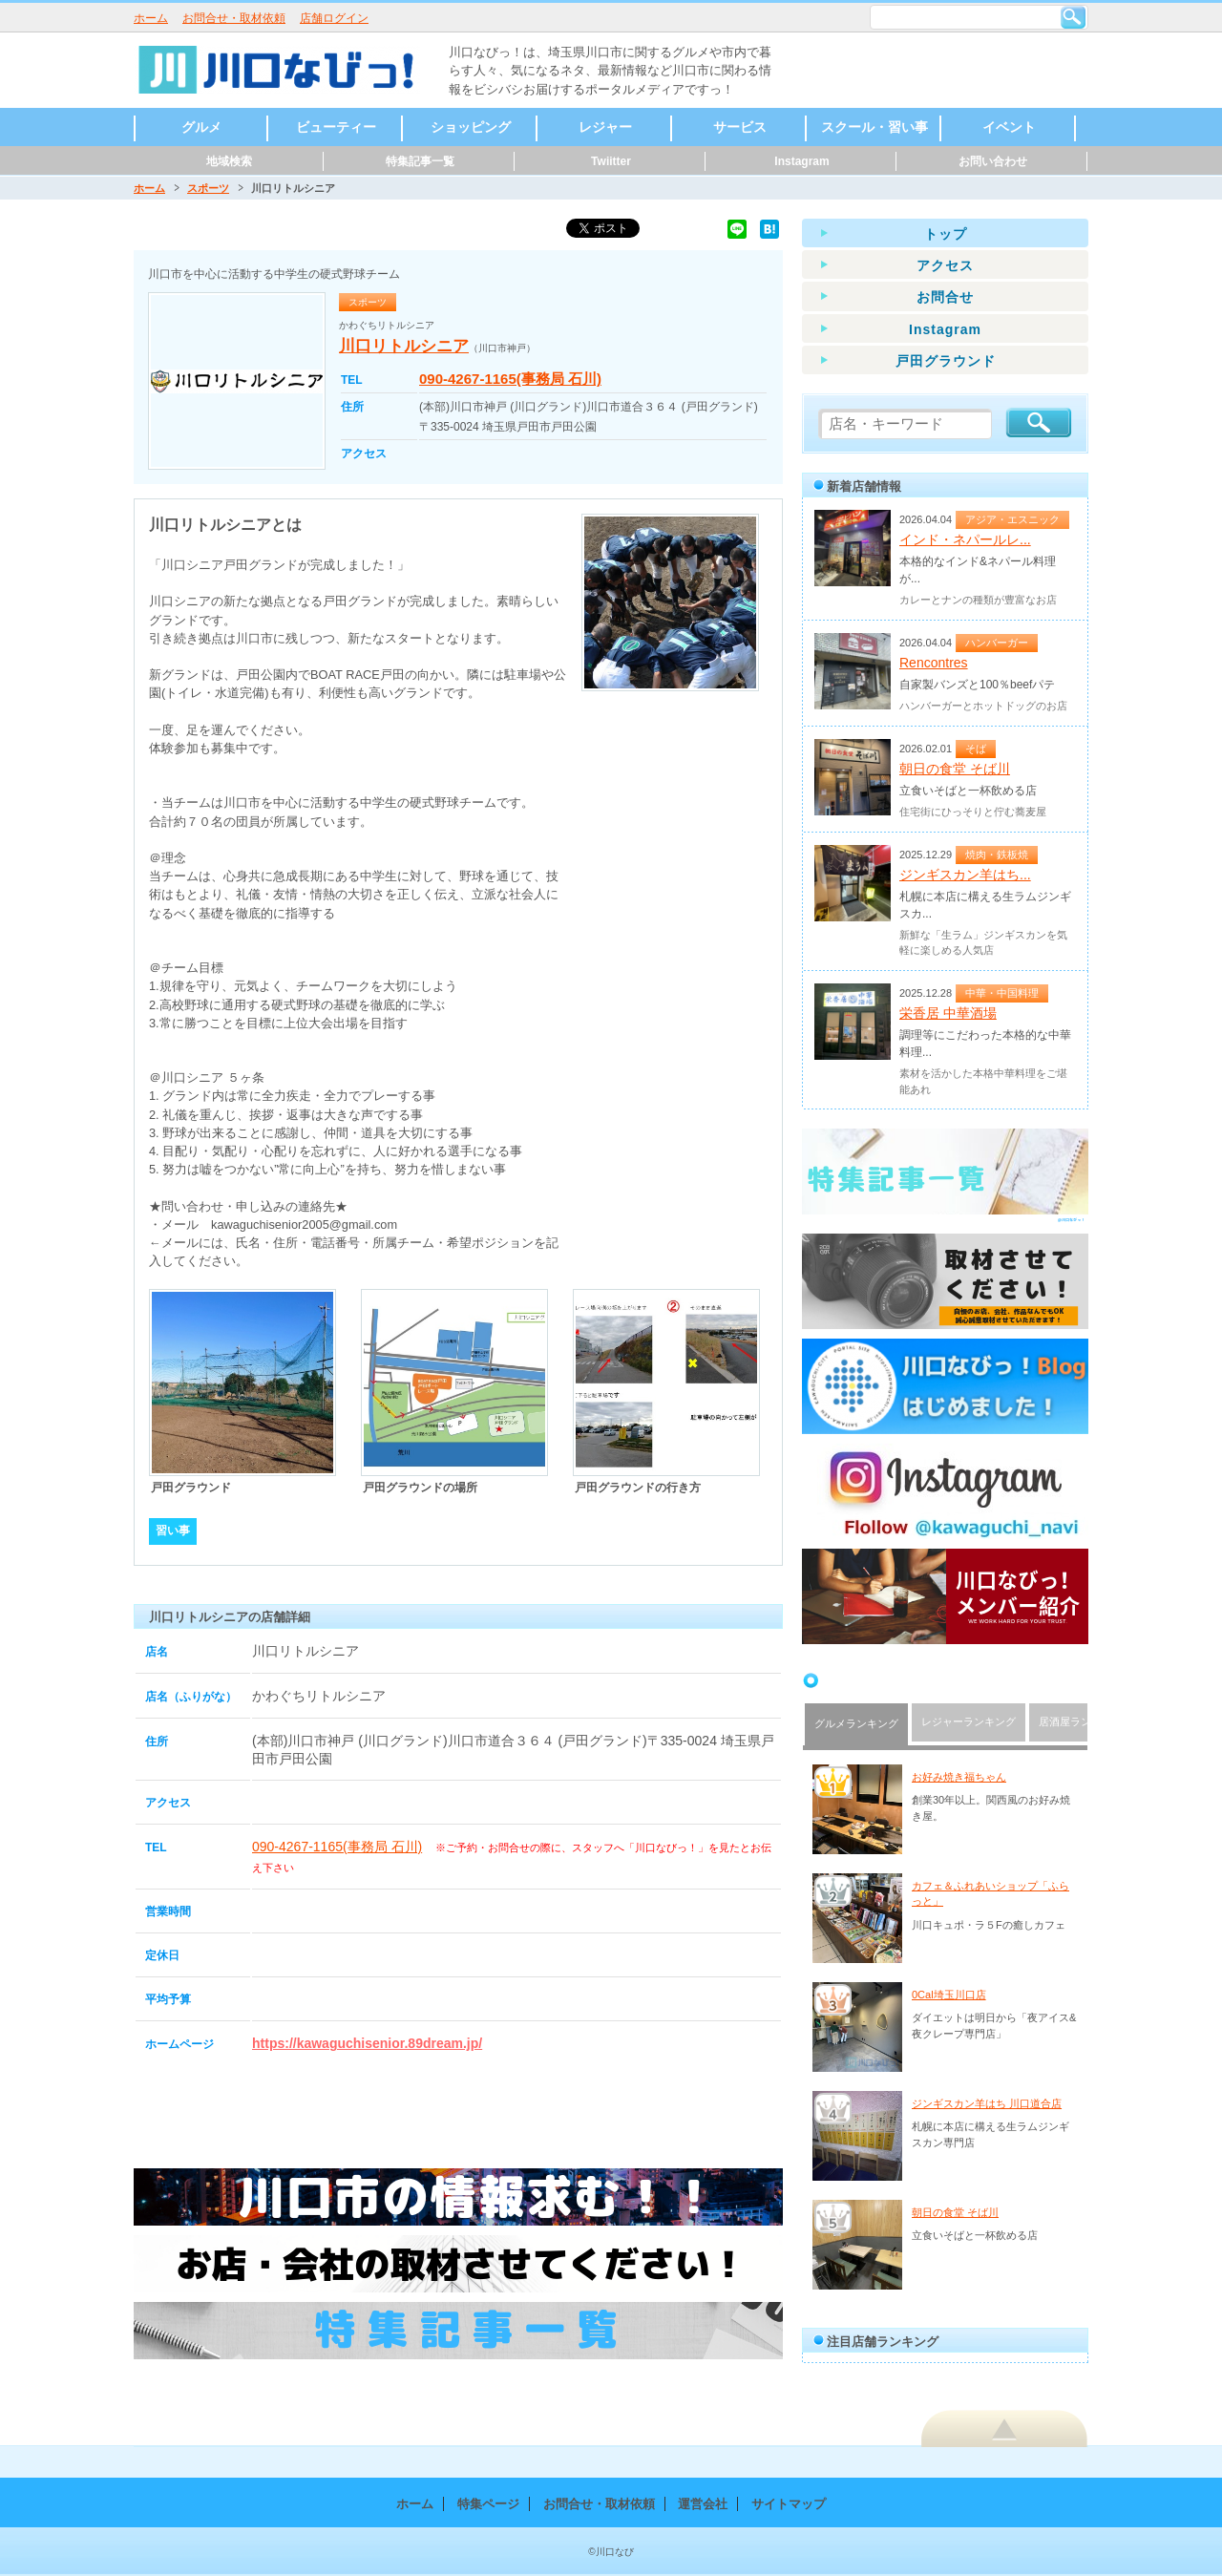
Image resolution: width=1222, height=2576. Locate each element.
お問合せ (945, 297)
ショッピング (471, 127)
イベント (1009, 127)
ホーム (151, 18)
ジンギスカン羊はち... (965, 874)
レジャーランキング (968, 1721)
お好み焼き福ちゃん (959, 1777)
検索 (1073, 17)
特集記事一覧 (420, 161)
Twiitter (611, 161)
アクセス (945, 265)
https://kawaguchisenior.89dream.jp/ (367, 2043)
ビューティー (336, 127)
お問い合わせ (993, 161)
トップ (945, 234)
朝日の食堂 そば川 (954, 768)
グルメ (201, 127)
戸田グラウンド (945, 361)
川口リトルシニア (404, 346)
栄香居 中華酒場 (948, 1013)
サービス (740, 127)
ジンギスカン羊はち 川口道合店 (987, 2103)
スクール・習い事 (874, 127)
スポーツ (208, 188)
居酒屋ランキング (1081, 1721)
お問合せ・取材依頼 (233, 18)
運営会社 (702, 2504)
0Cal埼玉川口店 (949, 1994)
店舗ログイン (334, 18)
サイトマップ (788, 2504)
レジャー (605, 127)
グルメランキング (856, 1723)
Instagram (801, 161)
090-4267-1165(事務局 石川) (510, 378)
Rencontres (933, 662)
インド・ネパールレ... (965, 539)
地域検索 (229, 161)
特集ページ (488, 2504)
